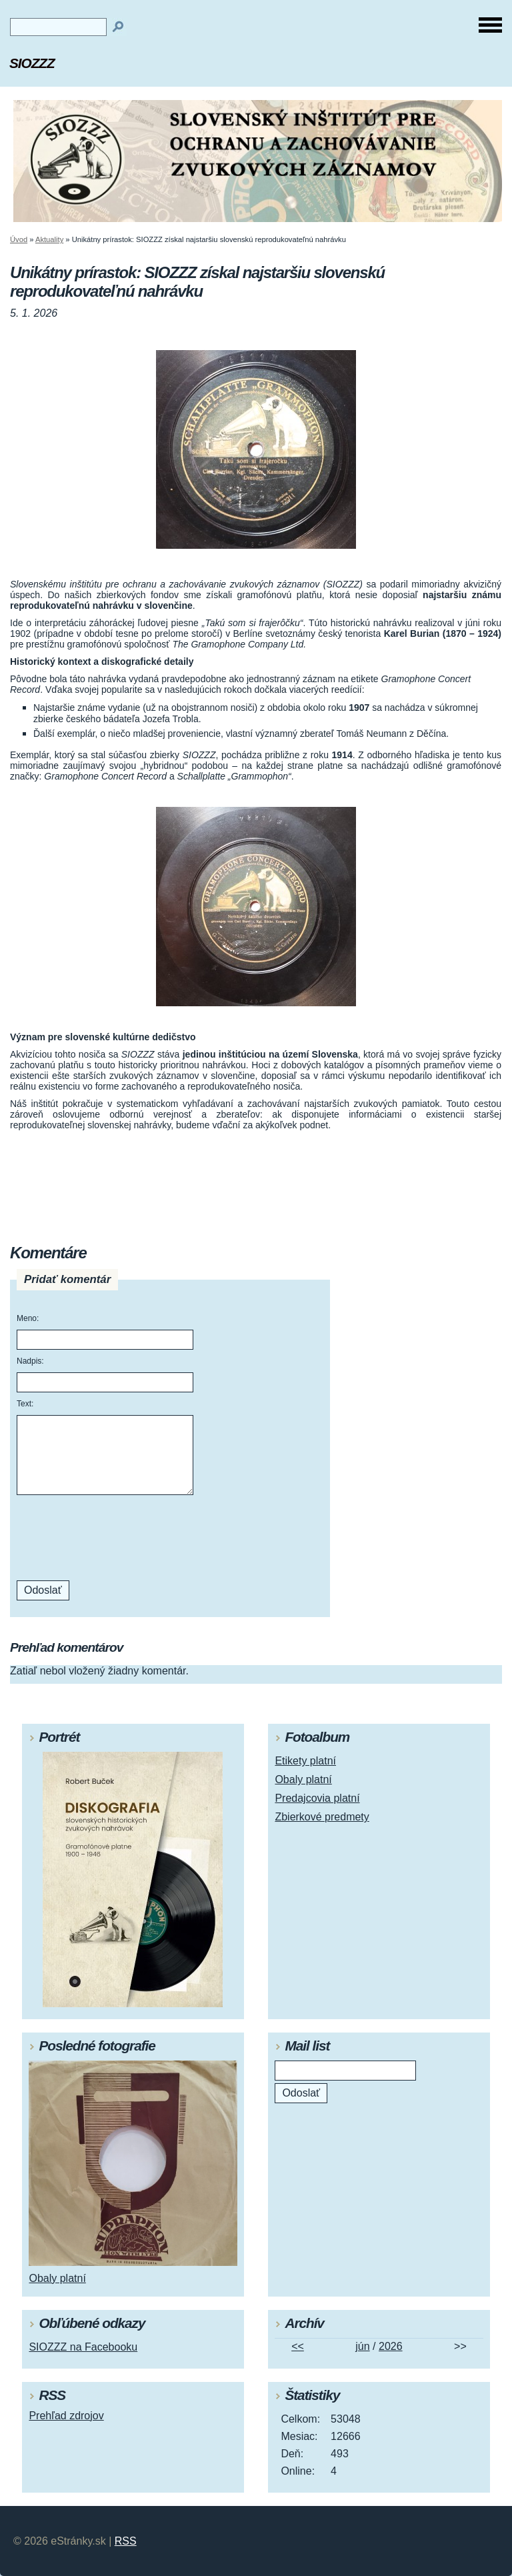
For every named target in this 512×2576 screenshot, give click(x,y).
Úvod (18, 239)
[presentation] (107, 1538)
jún (362, 2346)
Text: (25, 1403)
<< (297, 2346)
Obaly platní (303, 1779)
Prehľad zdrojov (66, 2415)
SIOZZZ (32, 63)
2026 (391, 2346)
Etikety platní (305, 1760)
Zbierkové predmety (322, 1816)
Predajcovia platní (317, 1798)
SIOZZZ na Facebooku (83, 2347)
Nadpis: (30, 1361)
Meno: (28, 1318)
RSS (126, 2541)
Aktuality (49, 239)
